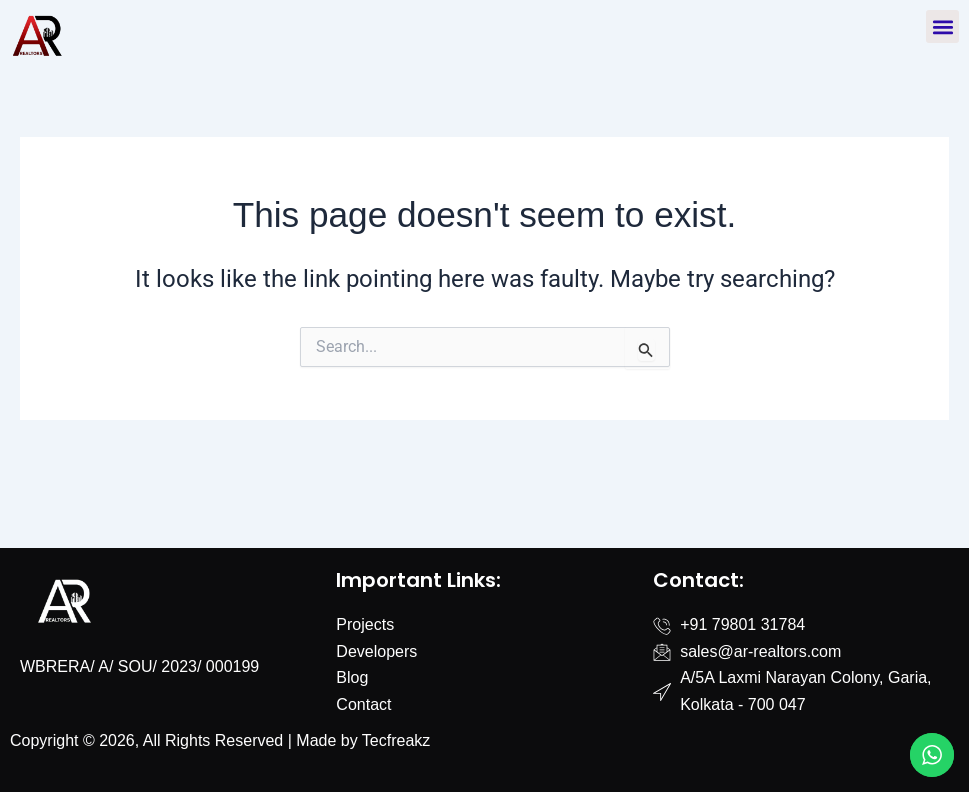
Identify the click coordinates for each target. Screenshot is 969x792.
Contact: (698, 580)
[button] (942, 26)
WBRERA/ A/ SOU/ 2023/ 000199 (139, 666)
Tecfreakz (396, 740)
